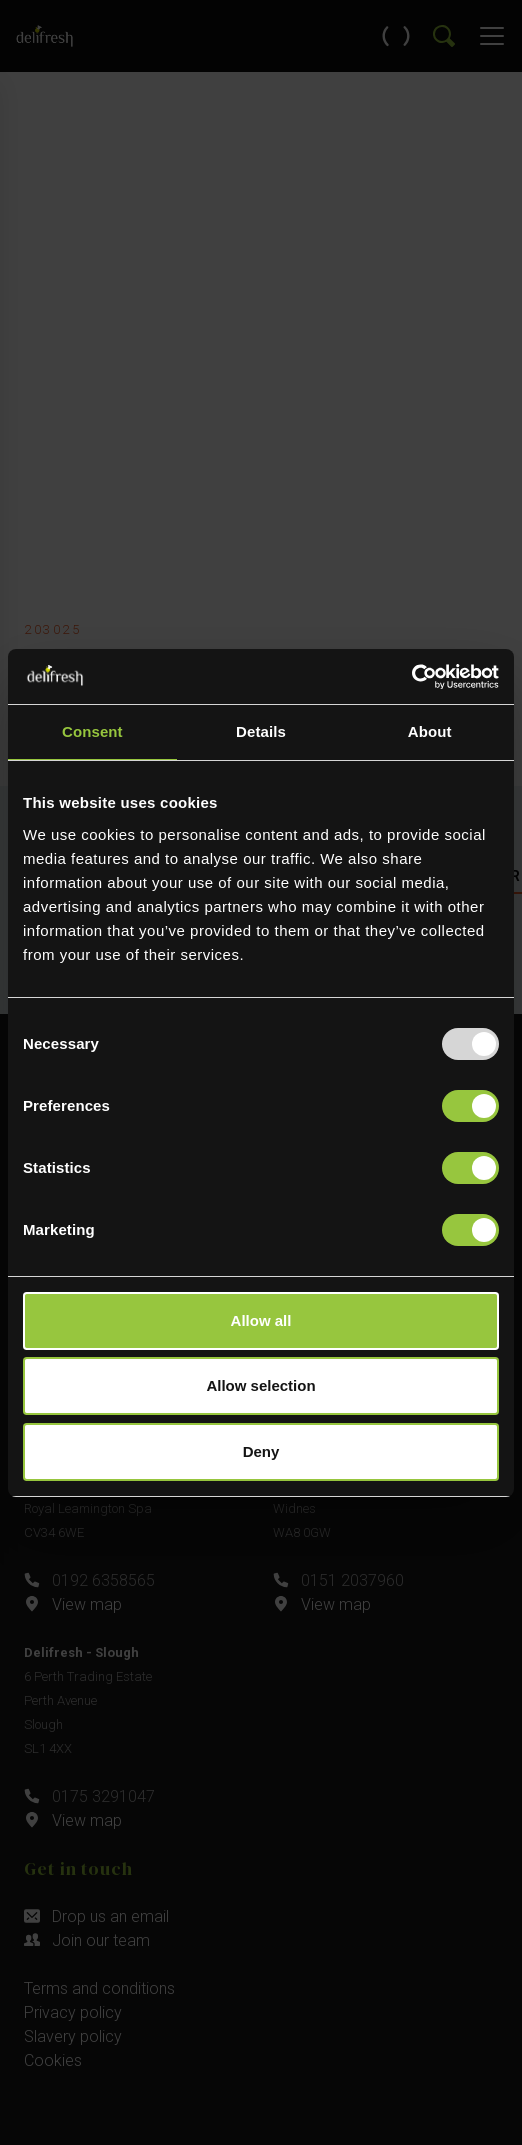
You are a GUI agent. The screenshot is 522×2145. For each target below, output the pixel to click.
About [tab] (430, 731)
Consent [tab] (92, 731)
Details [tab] (261, 731)
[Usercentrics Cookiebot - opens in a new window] (411, 677)
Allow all (261, 1320)
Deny (261, 1451)
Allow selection (260, 1385)
